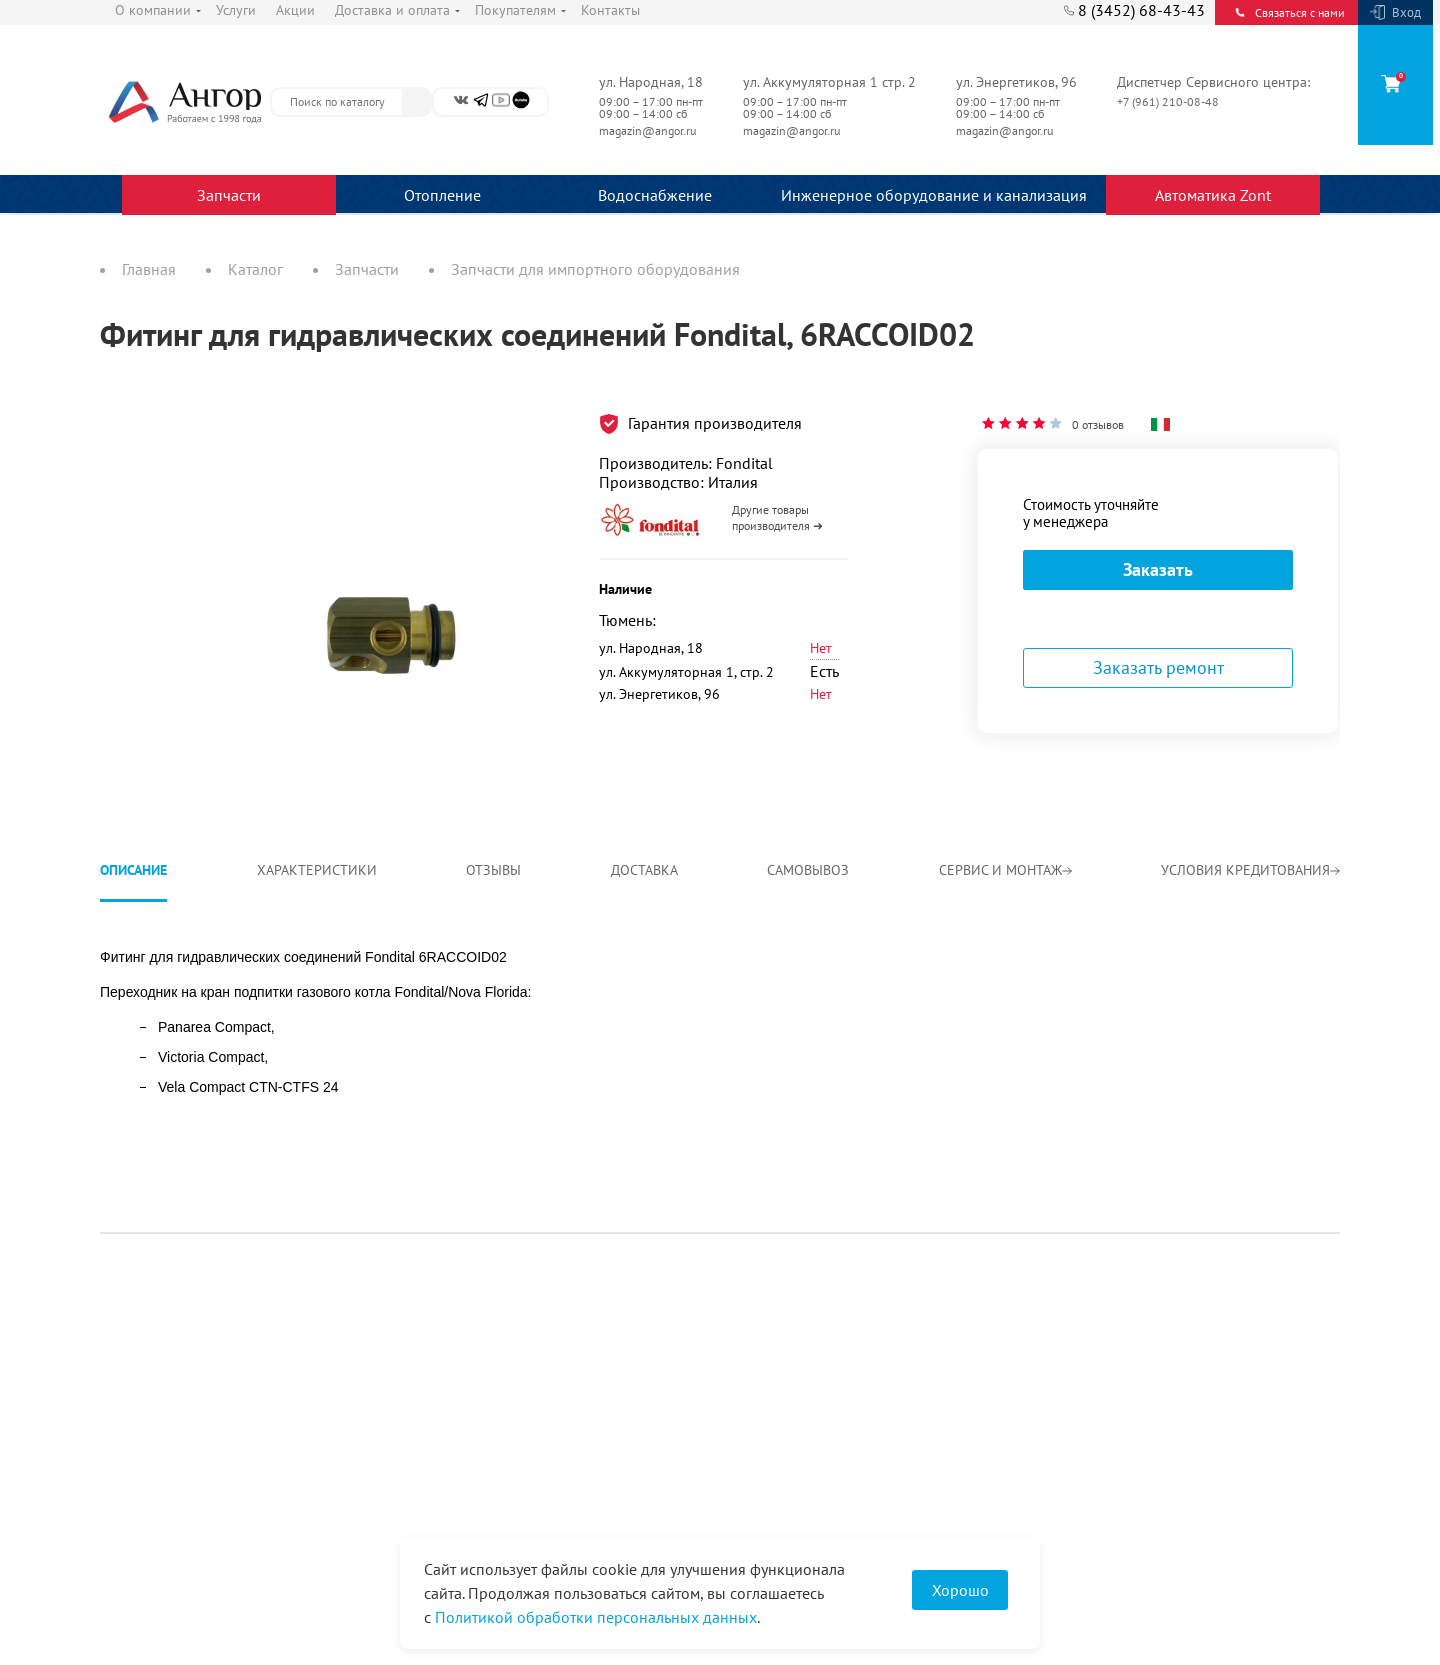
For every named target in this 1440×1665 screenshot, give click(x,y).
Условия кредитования (1250, 870)
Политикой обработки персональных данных (596, 1617)
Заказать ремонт (1158, 667)
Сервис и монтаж (1005, 870)
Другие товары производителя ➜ (777, 517)
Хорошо (960, 1590)
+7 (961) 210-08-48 (1169, 101)
